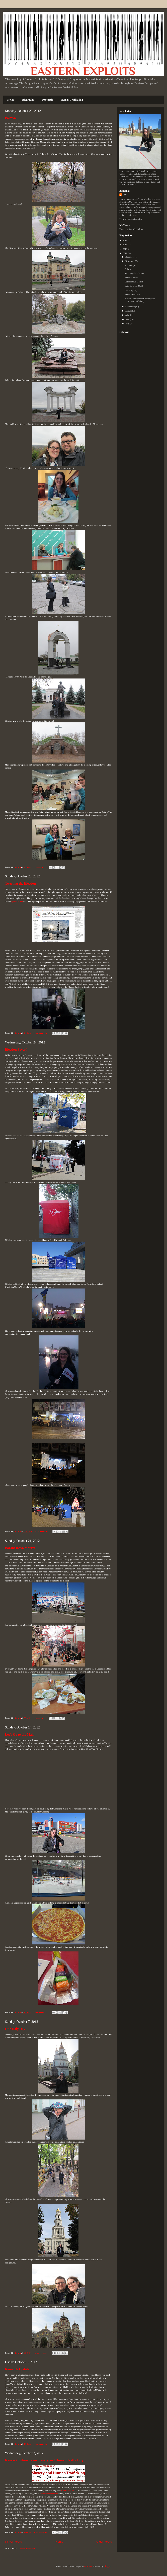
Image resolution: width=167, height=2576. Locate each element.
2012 (125, 253)
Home (10, 99)
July (127, 315)
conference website (49, 2493)
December (130, 257)
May (127, 323)
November (130, 261)
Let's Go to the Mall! (20, 1734)
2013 (125, 249)
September (130, 306)
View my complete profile (130, 219)
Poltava (10, 118)
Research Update (17, 2369)
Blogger (107, 2566)
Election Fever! (16, 1049)
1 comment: (39, 867)
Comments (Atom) (26, 2548)
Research (47, 99)
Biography (28, 99)
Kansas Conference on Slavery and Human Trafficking (44, 2460)
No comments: (41, 1033)
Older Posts (104, 2541)
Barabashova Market (20, 1548)
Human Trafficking (72, 99)
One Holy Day (15, 2029)
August (128, 311)
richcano (88, 2566)
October (129, 265)
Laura (126, 194)
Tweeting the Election (20, 883)
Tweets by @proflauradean (131, 229)
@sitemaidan (17, 901)
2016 (125, 240)
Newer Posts (13, 2541)
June (127, 319)
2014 (125, 244)
